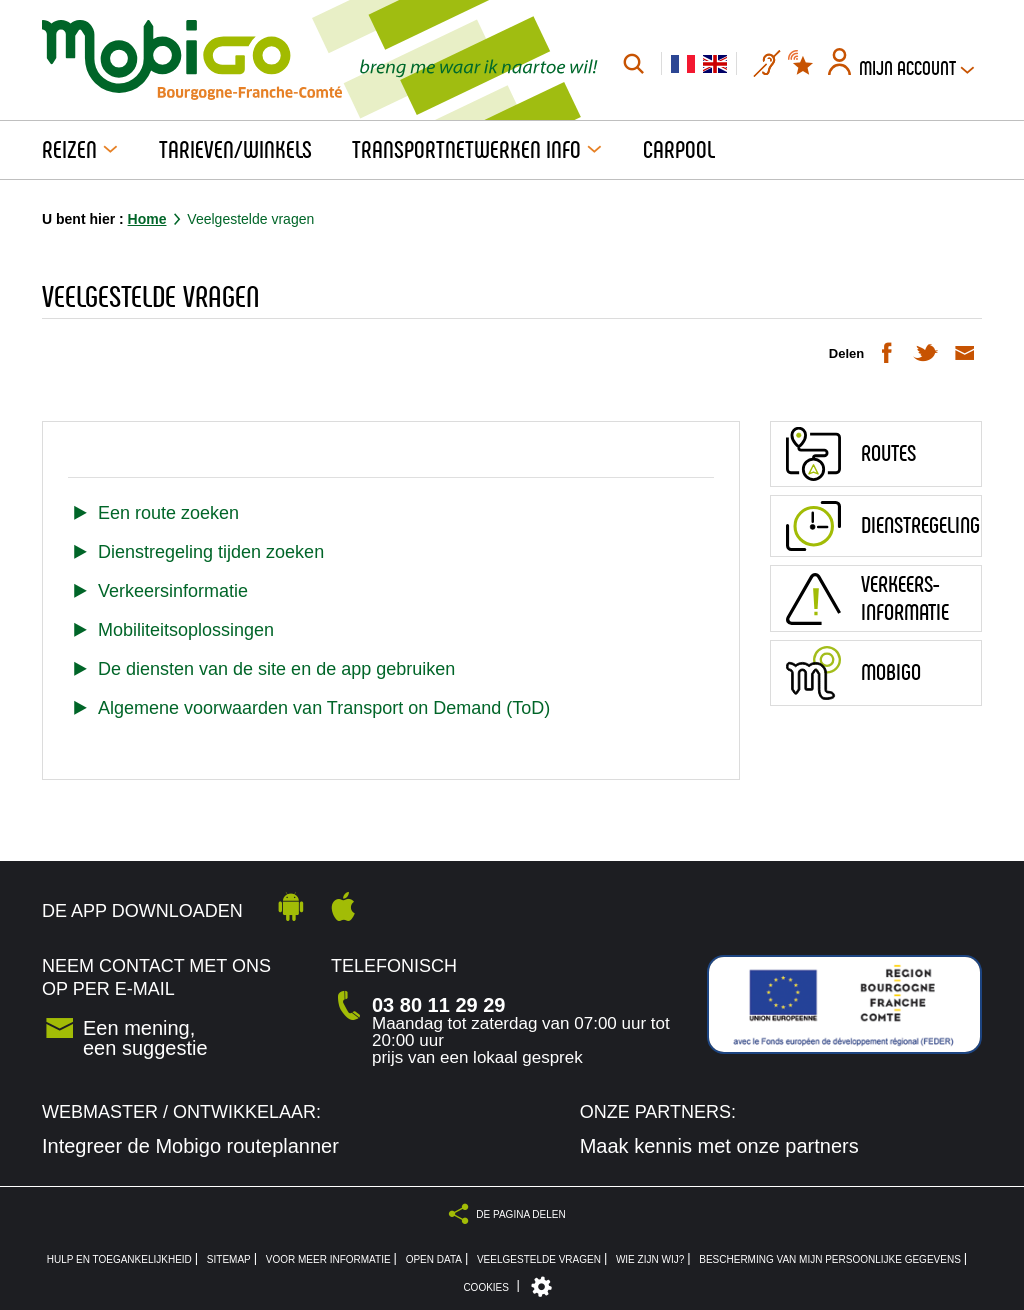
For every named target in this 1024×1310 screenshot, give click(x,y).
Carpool (679, 150)
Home (147, 219)
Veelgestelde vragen (539, 1260)
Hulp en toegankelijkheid (119, 1260)
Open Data (434, 1260)
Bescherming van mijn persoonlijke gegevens (830, 1260)
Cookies (486, 1287)
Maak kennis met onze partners (719, 1146)
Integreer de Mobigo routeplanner (190, 1146)
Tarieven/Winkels (235, 150)
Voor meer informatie (328, 1260)
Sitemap (229, 1260)
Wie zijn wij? (650, 1260)
